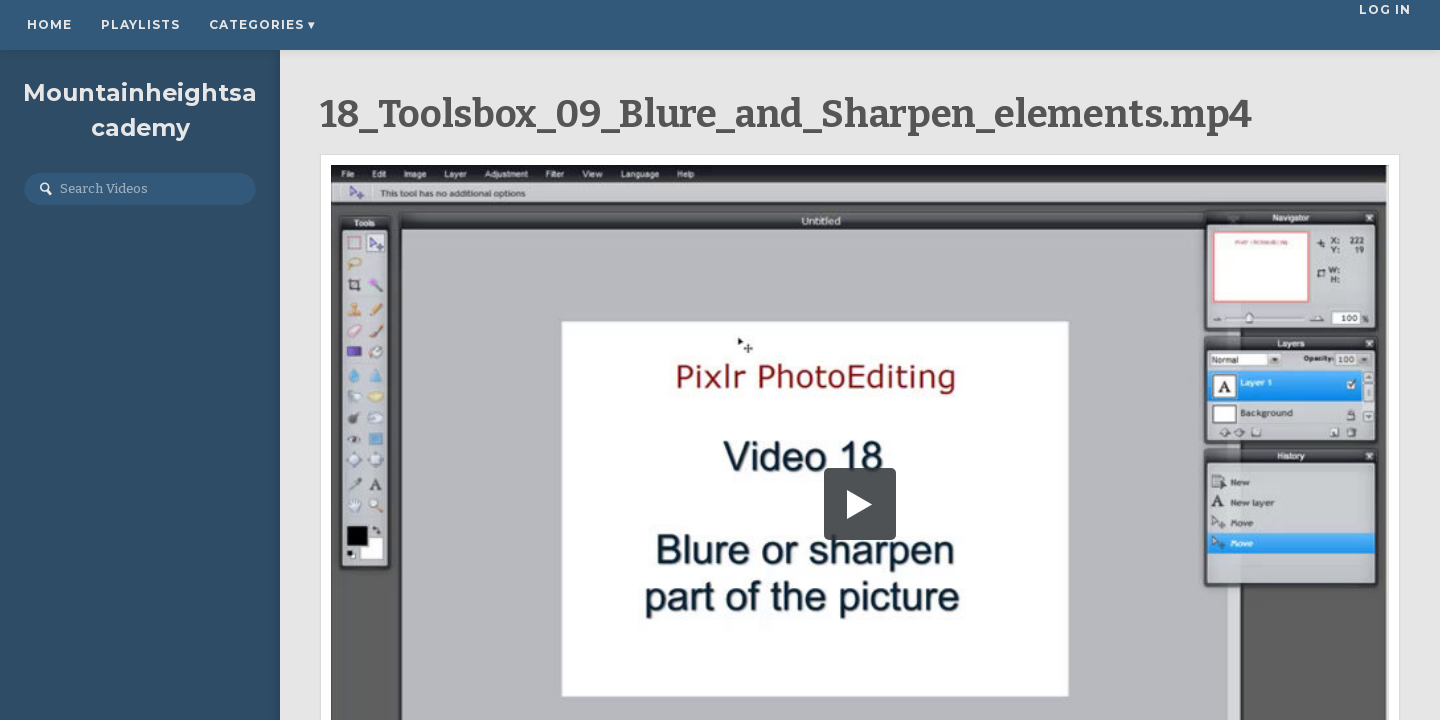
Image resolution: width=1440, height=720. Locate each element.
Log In (1387, 24)
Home (49, 24)
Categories (262, 24)
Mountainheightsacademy (140, 117)
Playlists (140, 24)
